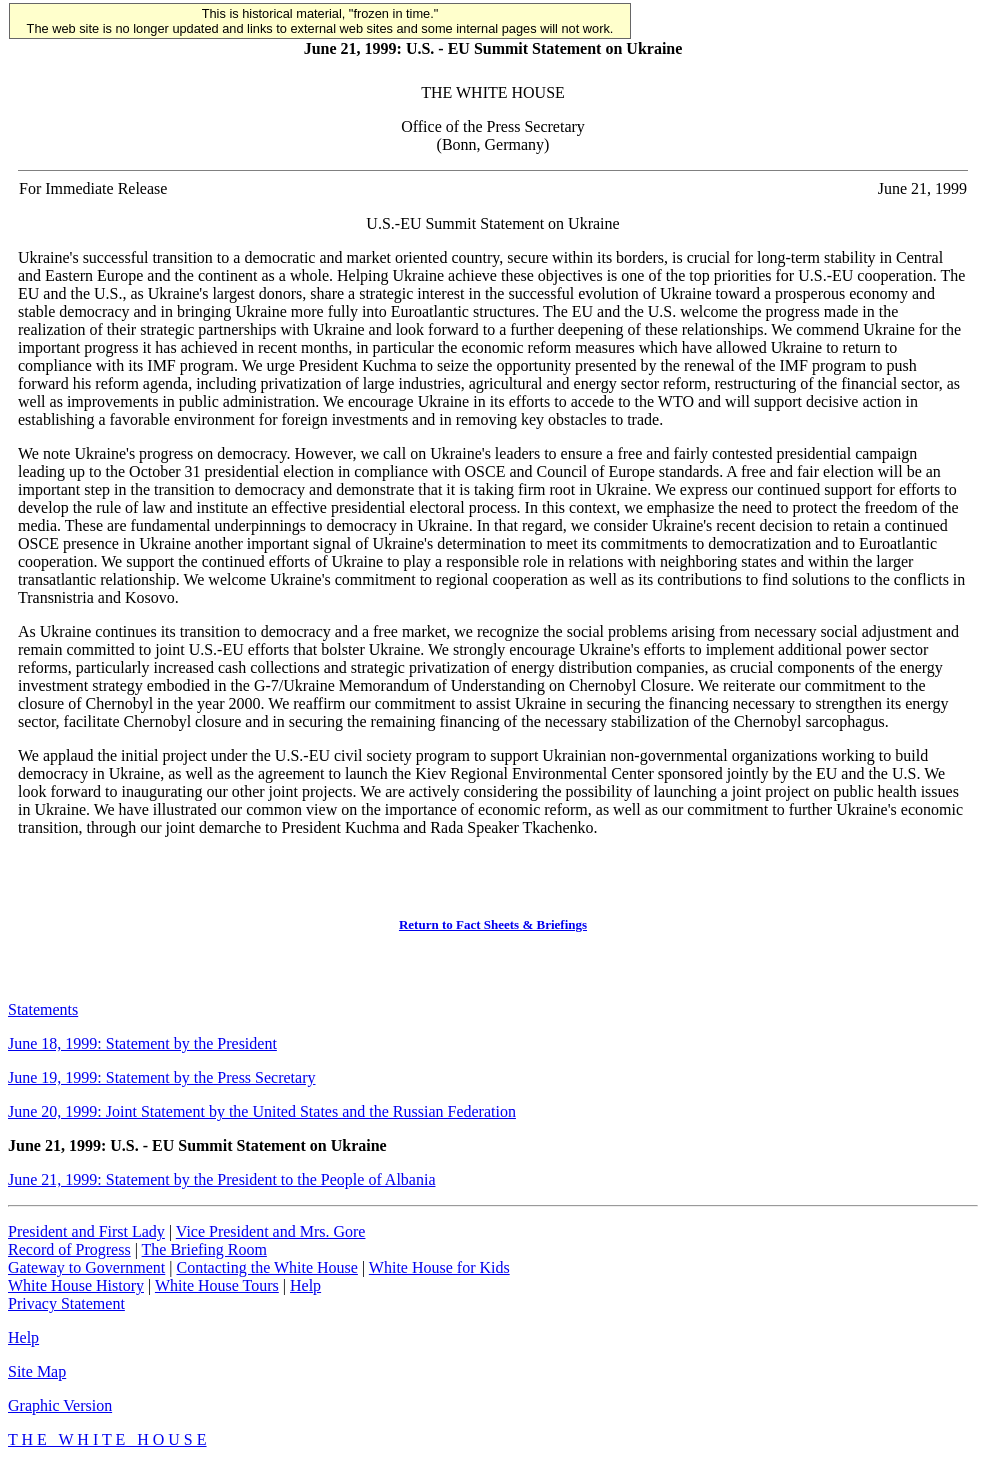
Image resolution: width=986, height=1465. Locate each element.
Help (305, 1285)
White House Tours (217, 1285)
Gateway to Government (86, 1267)
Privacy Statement (66, 1303)
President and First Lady (86, 1231)
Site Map (37, 1371)
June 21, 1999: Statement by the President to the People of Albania (221, 1179)
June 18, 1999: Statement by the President (142, 1043)
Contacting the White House (266, 1267)
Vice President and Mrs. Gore (271, 1231)
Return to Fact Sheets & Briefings (493, 924)
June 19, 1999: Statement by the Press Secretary (162, 1077)
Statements (43, 1009)
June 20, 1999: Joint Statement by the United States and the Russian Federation (262, 1111)
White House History (76, 1285)
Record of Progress (69, 1249)
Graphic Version (60, 1405)
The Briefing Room (204, 1249)
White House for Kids (439, 1267)
